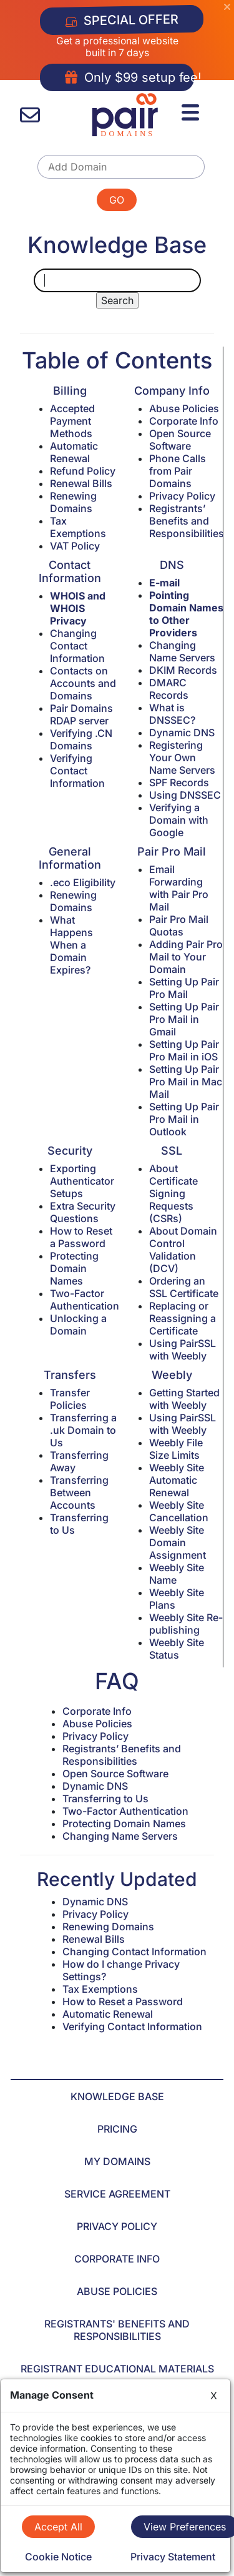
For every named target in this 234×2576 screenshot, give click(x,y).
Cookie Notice (58, 2556)
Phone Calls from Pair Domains (177, 471)
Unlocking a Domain (78, 1324)
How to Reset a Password (81, 1237)
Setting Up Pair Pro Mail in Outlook (184, 1119)
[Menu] (192, 111)
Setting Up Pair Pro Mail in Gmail (184, 1019)
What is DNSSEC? (172, 713)
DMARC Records (168, 688)
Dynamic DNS (182, 732)
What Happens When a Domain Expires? (71, 945)
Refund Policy (82, 471)
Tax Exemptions (78, 527)
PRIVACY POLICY (117, 2226)
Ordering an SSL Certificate (183, 1287)
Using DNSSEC (185, 795)
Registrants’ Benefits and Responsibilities (186, 521)
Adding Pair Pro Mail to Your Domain (186, 956)
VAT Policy (75, 546)
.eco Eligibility (82, 882)
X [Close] (213, 2395)
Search (117, 300)
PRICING (117, 2129)
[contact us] (30, 115)
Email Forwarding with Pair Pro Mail (178, 888)
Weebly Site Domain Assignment (177, 1542)
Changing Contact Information (77, 645)
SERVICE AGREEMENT (117, 2194)
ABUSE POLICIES (117, 2291)
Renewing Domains (73, 502)
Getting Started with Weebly (184, 1398)
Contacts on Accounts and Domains (83, 683)
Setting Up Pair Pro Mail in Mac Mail (185, 1081)
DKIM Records (183, 670)
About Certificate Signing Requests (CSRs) (173, 1193)
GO (116, 200)
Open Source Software (180, 439)
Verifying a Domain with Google (178, 820)
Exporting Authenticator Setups (82, 1181)
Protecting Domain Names (74, 1268)
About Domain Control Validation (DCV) (183, 1250)
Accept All (58, 2526)
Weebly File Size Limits (176, 1448)
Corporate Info (183, 421)
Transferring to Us (105, 1798)
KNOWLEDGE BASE (117, 2096)
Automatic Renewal (74, 452)
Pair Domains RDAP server (81, 714)
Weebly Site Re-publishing (186, 1623)
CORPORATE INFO (117, 2259)
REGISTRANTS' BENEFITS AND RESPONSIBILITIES (117, 2329)
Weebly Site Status (176, 1648)
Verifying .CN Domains (81, 739)
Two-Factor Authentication (84, 1299)
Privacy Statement (172, 2556)
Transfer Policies (70, 1398)
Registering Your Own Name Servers (182, 757)
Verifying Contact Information (77, 770)
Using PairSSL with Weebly (182, 1349)
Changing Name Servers (182, 651)
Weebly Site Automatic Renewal (176, 1480)
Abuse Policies (184, 408)
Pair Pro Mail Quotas (178, 925)
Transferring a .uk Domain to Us (83, 1430)
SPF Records (179, 782)
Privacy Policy (182, 496)
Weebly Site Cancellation (178, 1511)
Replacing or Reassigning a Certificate (182, 1318)
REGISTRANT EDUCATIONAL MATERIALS (117, 2368)
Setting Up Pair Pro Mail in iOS (184, 1050)
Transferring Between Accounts (79, 1492)
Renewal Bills (81, 483)
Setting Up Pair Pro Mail (184, 987)
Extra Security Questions (82, 1212)
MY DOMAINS (117, 2161)
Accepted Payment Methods (72, 421)
